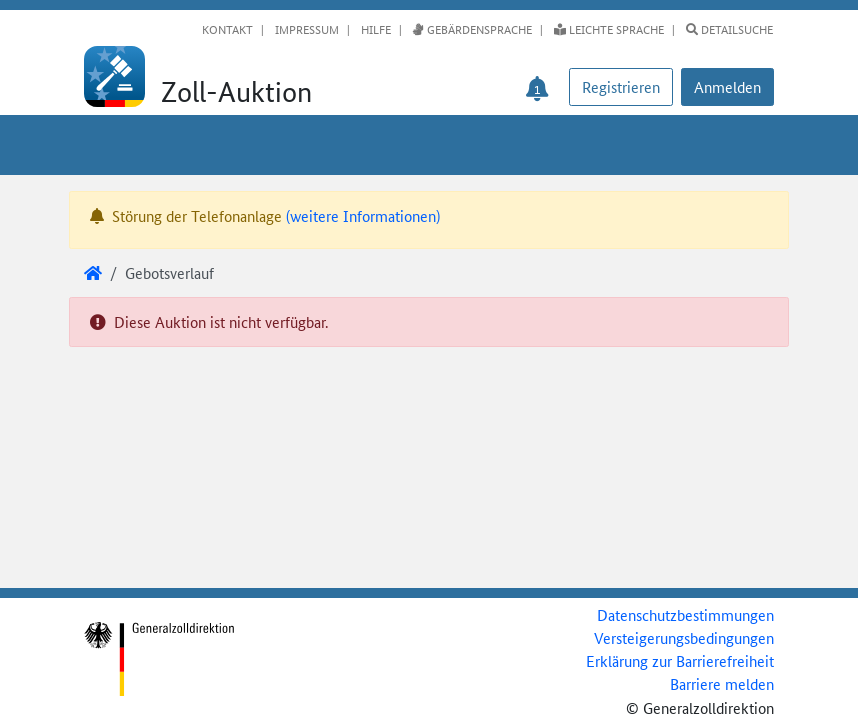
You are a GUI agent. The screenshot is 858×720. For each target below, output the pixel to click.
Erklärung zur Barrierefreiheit (680, 660)
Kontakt (227, 29)
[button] (727, 87)
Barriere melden (722, 683)
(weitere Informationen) (363, 215)
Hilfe (374, 29)
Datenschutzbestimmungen (685, 614)
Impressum (305, 29)
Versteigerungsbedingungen (684, 637)
